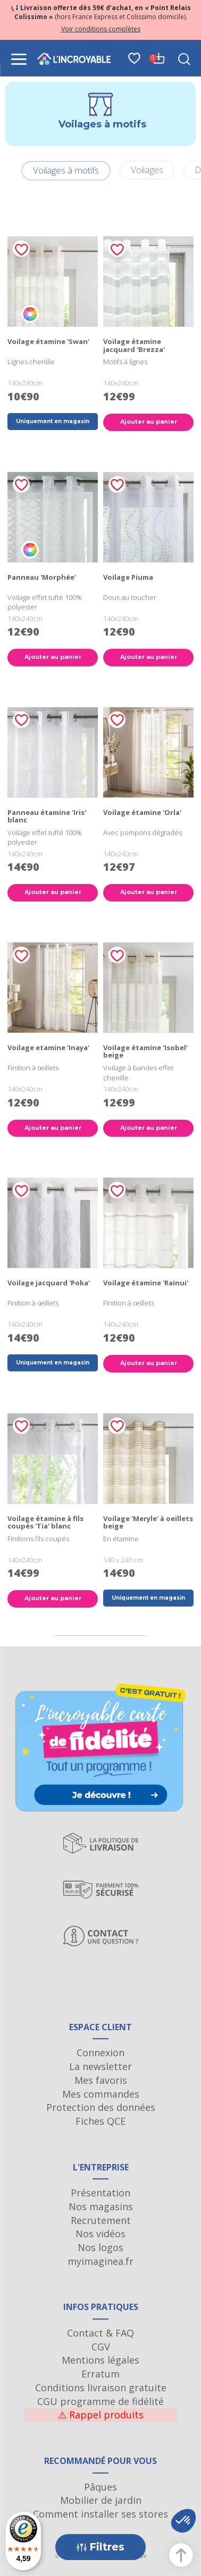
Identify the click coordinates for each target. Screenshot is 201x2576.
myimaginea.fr (100, 2261)
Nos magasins (101, 2206)
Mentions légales (100, 2360)
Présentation (100, 2192)
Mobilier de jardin (100, 2500)
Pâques (100, 2486)
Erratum (100, 2373)
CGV (100, 2346)
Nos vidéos (100, 2233)
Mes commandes (100, 2094)
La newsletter (100, 2066)
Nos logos (100, 2247)
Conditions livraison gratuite (100, 2387)
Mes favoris (100, 2080)
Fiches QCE (100, 2121)
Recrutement (101, 2220)
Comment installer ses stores (100, 2514)
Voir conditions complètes (100, 28)
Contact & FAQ (100, 2332)
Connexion (100, 2052)
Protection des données (100, 2107)
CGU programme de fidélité (100, 2401)
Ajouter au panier (148, 421)
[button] (183, 2521)
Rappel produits (101, 2414)
